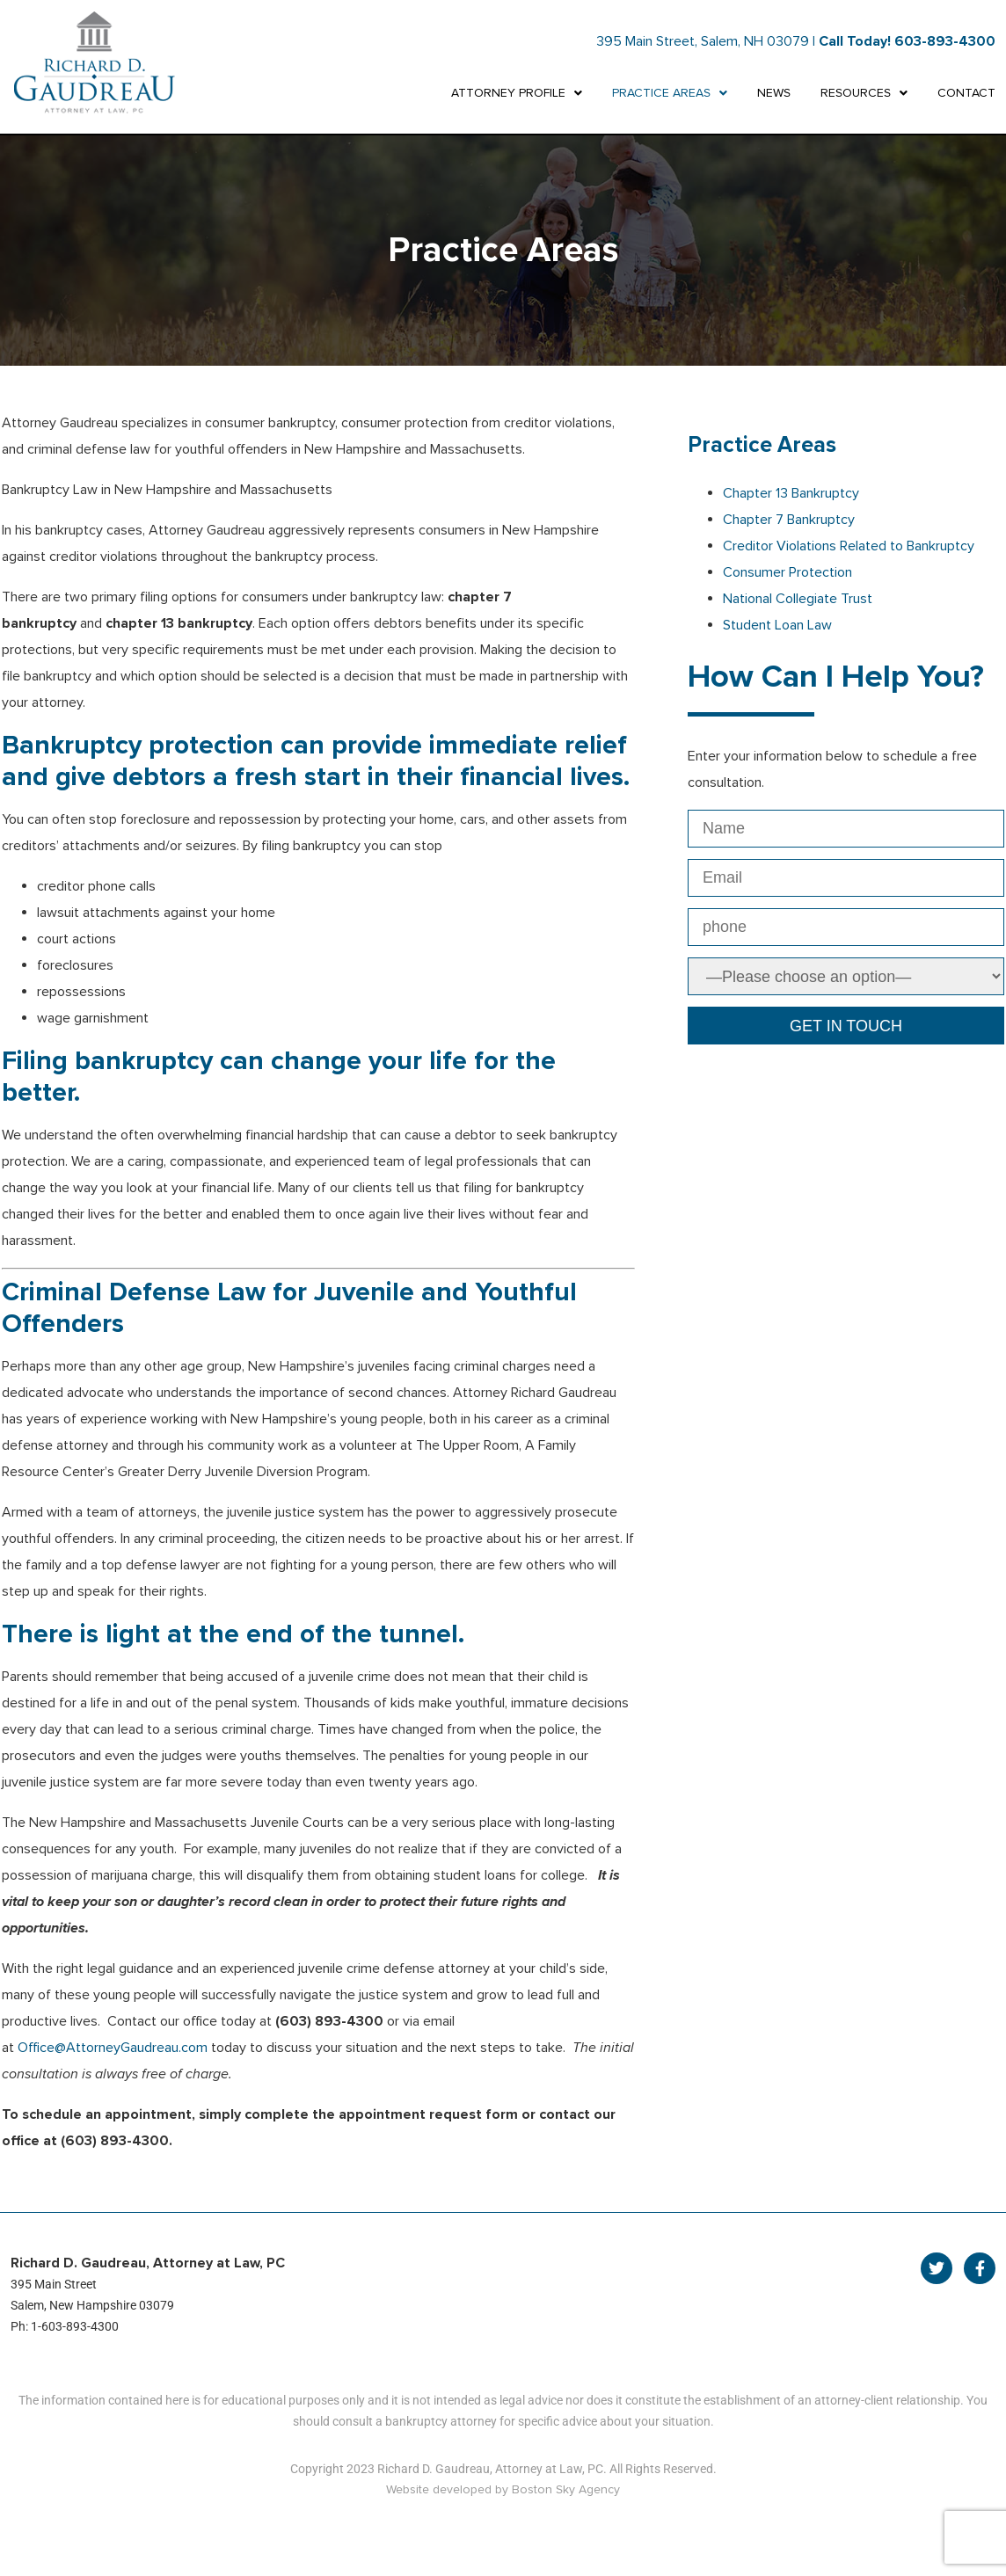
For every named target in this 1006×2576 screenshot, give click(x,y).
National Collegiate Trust (797, 599)
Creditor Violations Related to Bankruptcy (848, 546)
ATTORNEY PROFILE (516, 92)
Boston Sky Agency (566, 2489)
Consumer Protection (787, 572)
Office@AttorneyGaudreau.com (113, 2047)
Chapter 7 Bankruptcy (789, 519)
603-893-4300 (944, 41)
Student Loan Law (777, 625)
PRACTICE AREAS (669, 92)
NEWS (774, 92)
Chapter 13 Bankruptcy (791, 493)
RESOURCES (864, 92)
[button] (516, 93)
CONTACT (966, 92)
